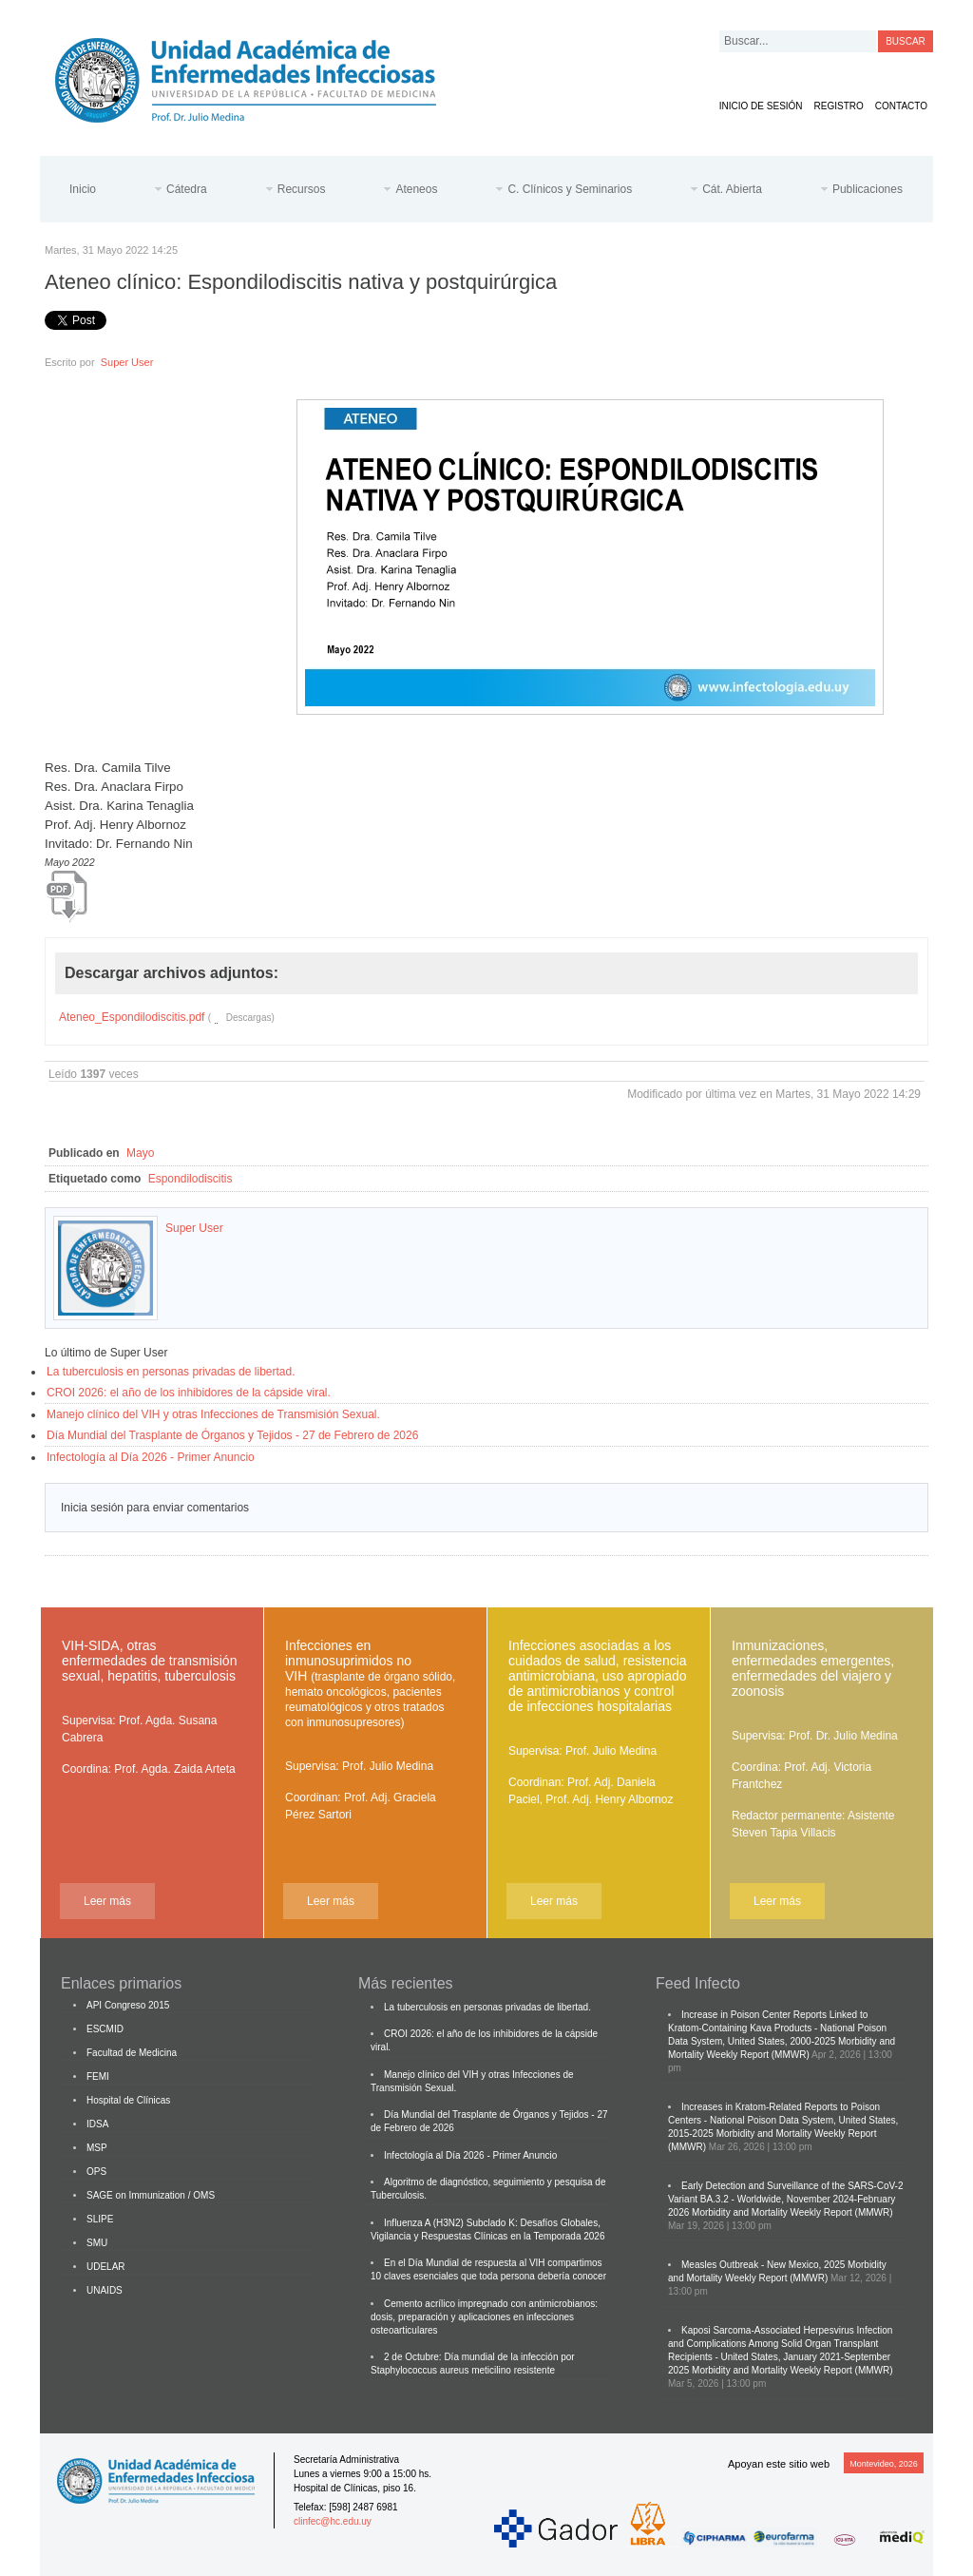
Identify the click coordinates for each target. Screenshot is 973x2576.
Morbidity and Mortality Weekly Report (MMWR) (792, 2212)
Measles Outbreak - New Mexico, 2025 (763, 2264)
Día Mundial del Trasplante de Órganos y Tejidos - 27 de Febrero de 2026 (232, 1435)
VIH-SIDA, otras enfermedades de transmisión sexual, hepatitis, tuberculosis (149, 1660)
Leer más (107, 1901)
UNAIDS (104, 2290)
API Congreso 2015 (127, 2005)
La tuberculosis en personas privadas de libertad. (171, 1371)
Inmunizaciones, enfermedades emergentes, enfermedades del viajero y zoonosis (813, 1668)
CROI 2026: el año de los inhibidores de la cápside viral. (189, 1392)
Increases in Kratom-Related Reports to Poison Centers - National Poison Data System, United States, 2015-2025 (783, 2120)
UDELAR (105, 2266)
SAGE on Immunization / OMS (150, 2195)
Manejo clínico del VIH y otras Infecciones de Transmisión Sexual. (213, 1414)
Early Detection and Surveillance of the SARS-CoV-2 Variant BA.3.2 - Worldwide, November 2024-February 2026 (785, 2199)
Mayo (140, 1153)
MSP (96, 2148)
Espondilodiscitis (190, 1178)
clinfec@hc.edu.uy (333, 2521)
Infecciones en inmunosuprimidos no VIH (370, 1683)
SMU (96, 2243)
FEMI (97, 2076)
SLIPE (99, 2219)
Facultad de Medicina (131, 2052)
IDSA (97, 2124)
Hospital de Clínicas (128, 2100)
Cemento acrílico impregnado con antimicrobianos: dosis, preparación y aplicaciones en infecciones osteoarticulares (484, 2317)
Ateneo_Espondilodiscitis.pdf (131, 1017)
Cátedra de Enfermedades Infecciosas (260, 76)
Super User (127, 362)
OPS (96, 2171)
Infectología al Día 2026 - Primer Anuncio (151, 1457)
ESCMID (105, 2029)
